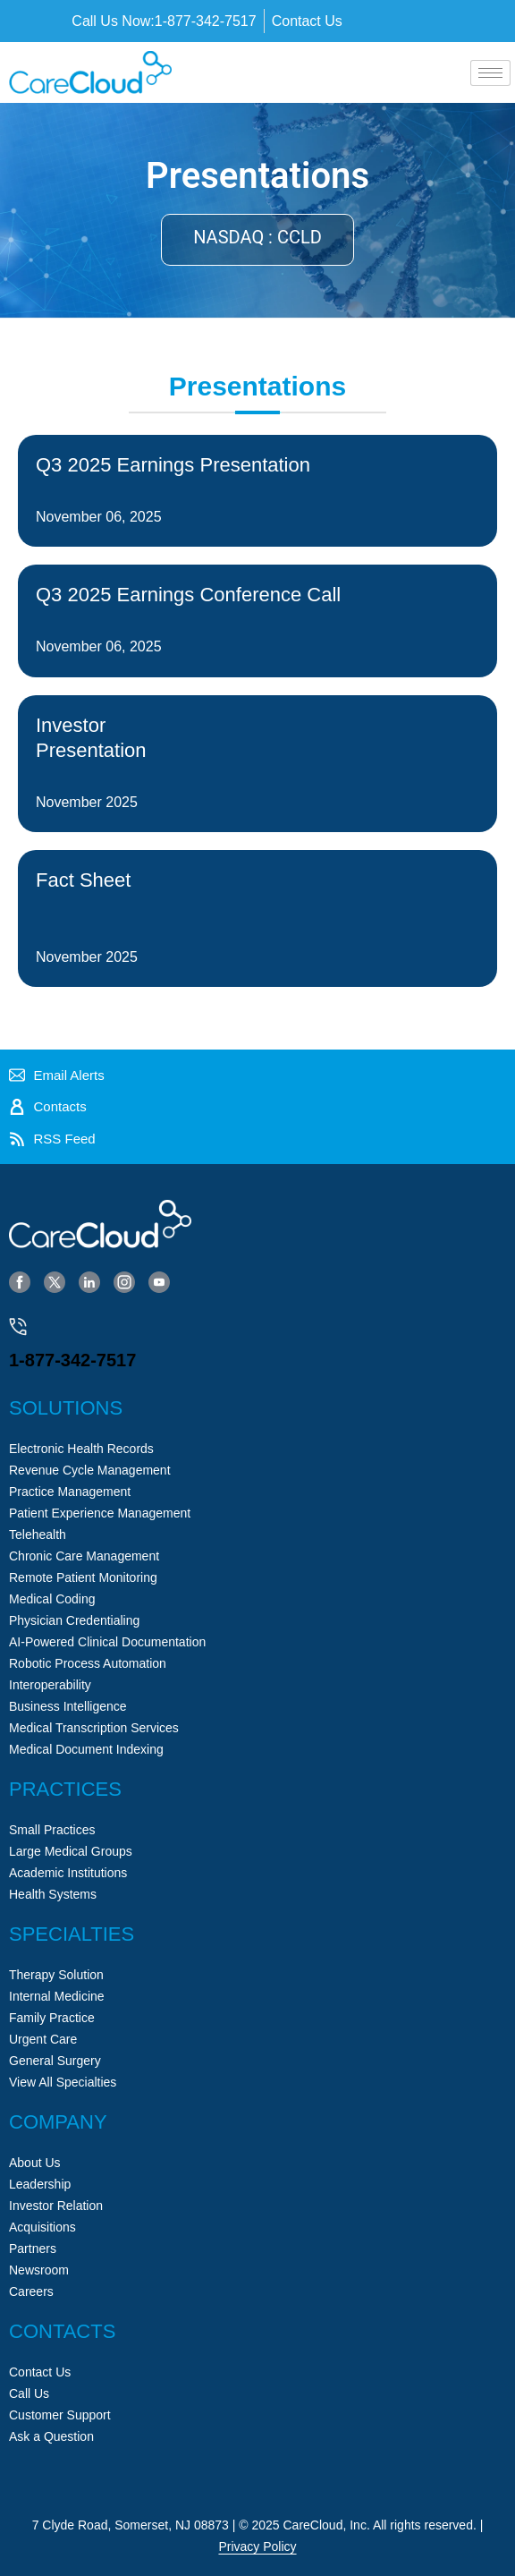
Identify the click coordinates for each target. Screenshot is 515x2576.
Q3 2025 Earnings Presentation (173, 465)
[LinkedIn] (89, 1281)
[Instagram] (124, 1281)
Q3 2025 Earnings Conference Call (188, 594)
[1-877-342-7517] (18, 1327)
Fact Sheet (83, 880)
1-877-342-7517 (72, 1360)
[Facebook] (19, 1281)
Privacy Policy (257, 2546)
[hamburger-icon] (490, 73)
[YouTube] (159, 1281)
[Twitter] (54, 1281)
